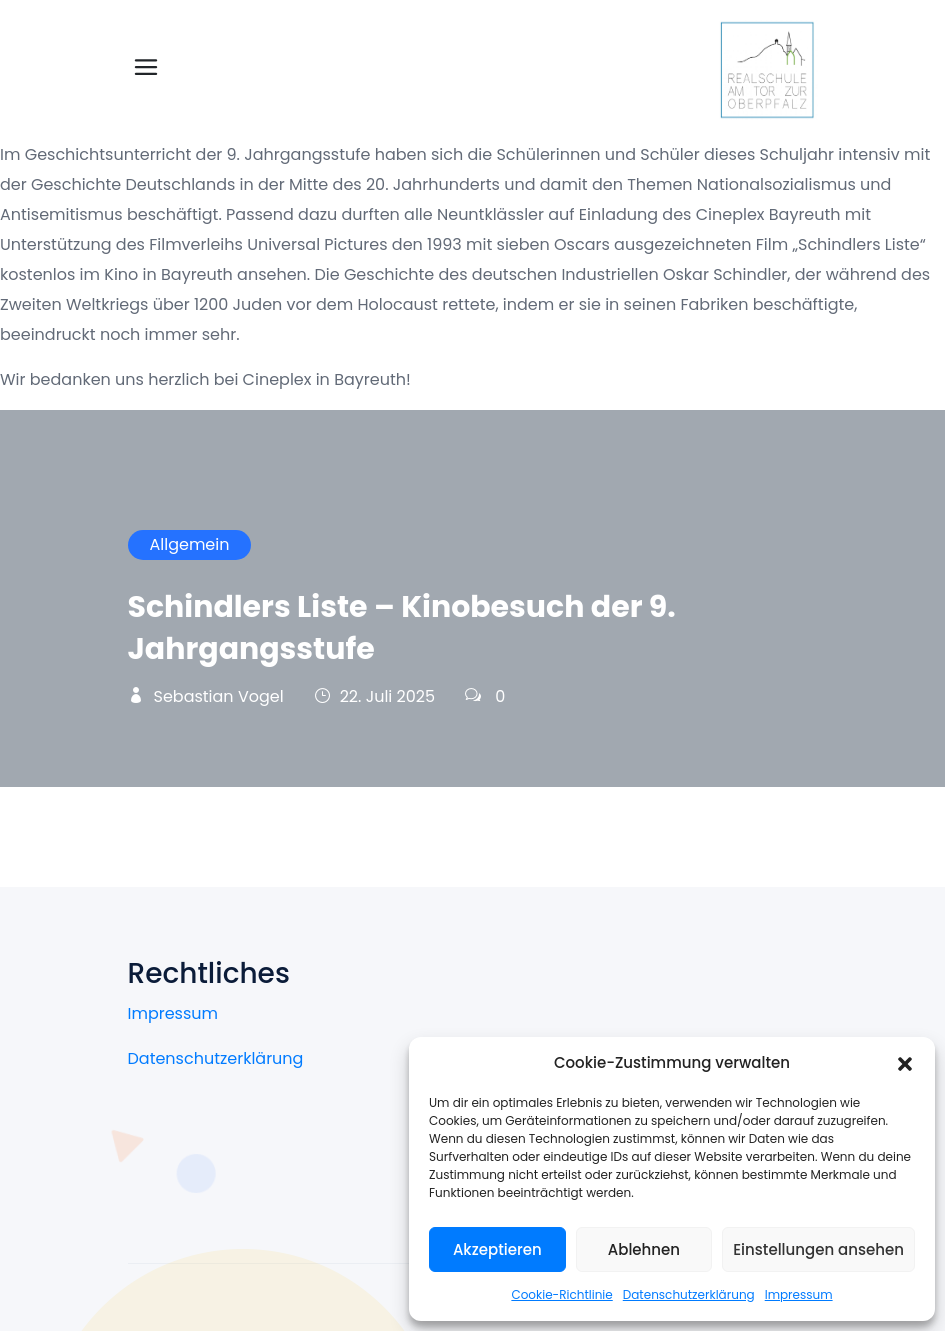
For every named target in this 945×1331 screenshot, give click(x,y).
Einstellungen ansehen (818, 1249)
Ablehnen (644, 1249)
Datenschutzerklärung (689, 1294)
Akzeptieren (497, 1249)
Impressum (799, 1294)
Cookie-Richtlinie (561, 1294)
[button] (905, 1063)
